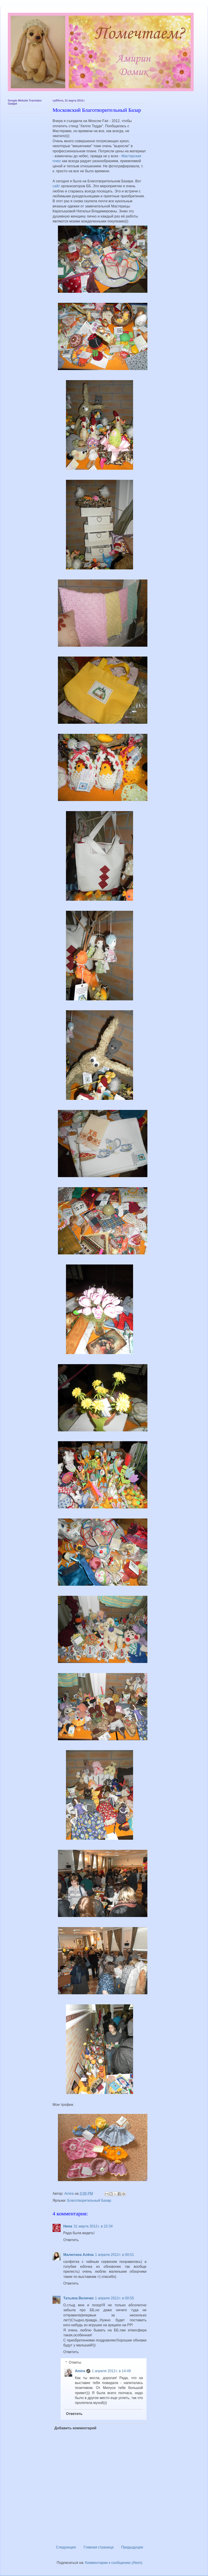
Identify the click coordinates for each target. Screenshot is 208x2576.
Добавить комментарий (75, 2428)
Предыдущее (132, 2547)
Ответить (71, 2240)
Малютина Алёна (78, 2255)
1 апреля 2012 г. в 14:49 (111, 2371)
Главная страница (99, 2547)
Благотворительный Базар (89, 2200)
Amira (80, 2371)
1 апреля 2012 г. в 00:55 (114, 2298)
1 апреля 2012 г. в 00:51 (114, 2255)
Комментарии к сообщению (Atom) (113, 2563)
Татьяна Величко (78, 2298)
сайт (56, 186)
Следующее (66, 2547)
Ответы (75, 2362)
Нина (67, 2226)
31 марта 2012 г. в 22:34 (93, 2226)
